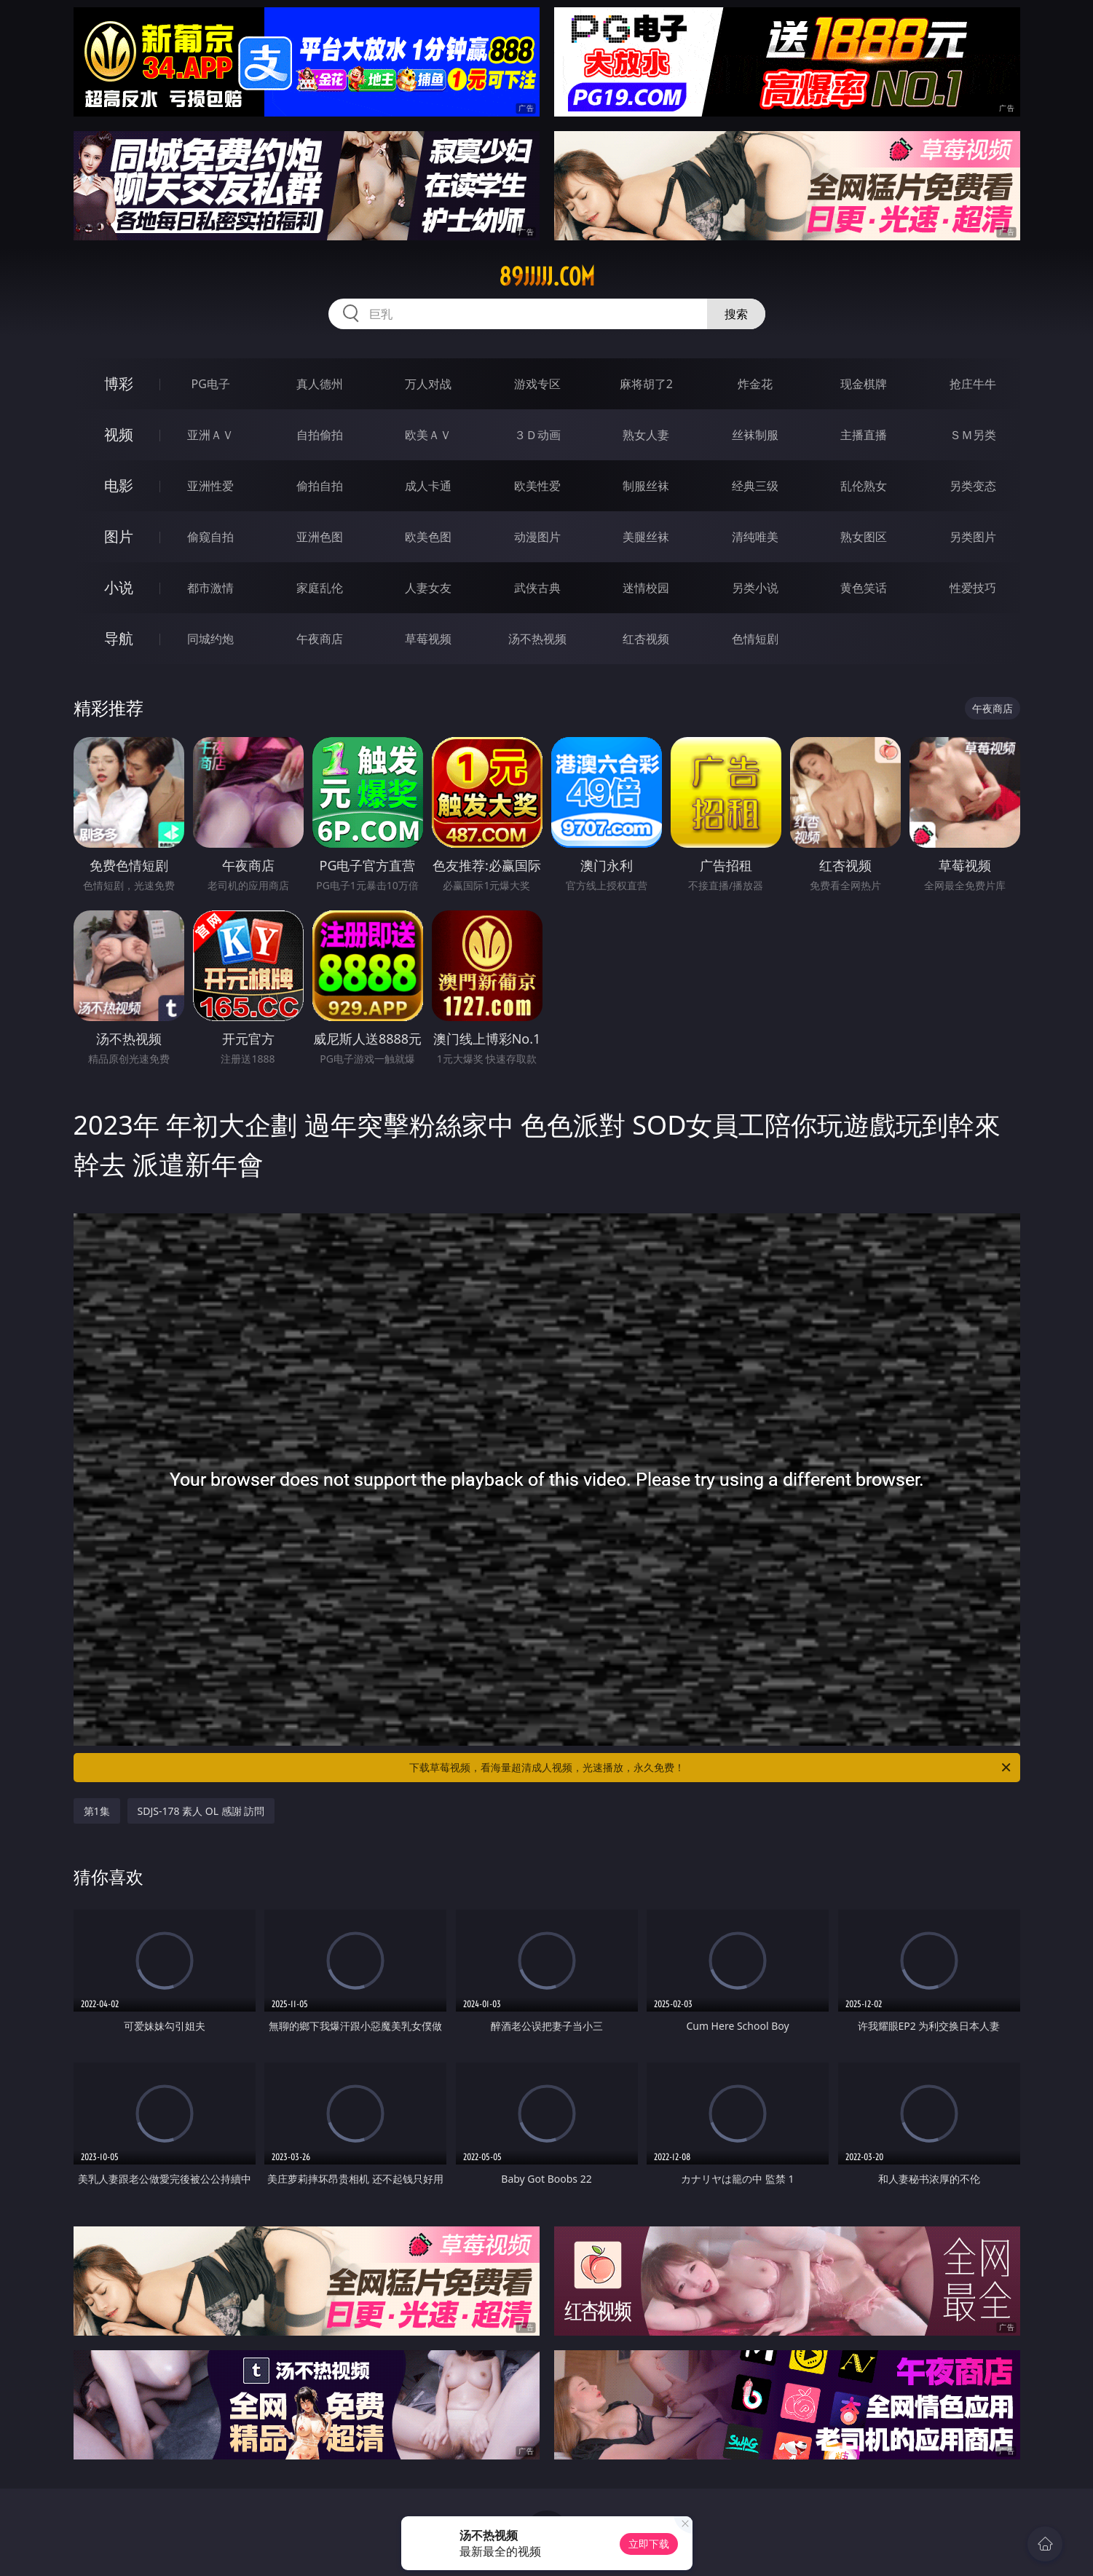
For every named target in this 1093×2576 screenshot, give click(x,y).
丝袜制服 (755, 435)
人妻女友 (428, 588)
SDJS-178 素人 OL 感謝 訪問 (201, 1811)
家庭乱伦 (319, 588)
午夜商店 (319, 639)
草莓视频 (428, 639)
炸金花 (755, 384)
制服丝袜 (646, 486)
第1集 (97, 1811)
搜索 (736, 314)
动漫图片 (537, 537)
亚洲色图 (319, 537)
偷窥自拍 (210, 537)
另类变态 (973, 486)
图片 (118, 536)
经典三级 (755, 486)
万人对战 (428, 384)
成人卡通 (428, 486)
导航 (118, 638)
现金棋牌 (863, 384)
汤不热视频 (537, 639)
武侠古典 (537, 588)
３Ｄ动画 (537, 435)
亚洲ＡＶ (210, 435)
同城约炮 (210, 639)
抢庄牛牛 (973, 384)
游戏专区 (537, 384)
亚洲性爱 (210, 486)
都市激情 (210, 588)
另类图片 (973, 537)
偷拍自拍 (319, 486)
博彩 (118, 383)
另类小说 (755, 588)
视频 (118, 434)
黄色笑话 (863, 588)
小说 (118, 587)
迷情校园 (646, 588)
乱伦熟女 (863, 486)
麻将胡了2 (646, 384)
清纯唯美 (755, 537)
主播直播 (863, 435)
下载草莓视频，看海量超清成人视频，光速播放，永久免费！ (711, 1767)
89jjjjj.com (547, 276)
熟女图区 (863, 537)
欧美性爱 (537, 486)
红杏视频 (646, 639)
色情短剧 (755, 639)
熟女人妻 (646, 435)
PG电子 (211, 384)
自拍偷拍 (319, 435)
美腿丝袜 (646, 537)
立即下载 (648, 2544)
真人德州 (319, 384)
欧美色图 (428, 537)
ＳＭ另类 (973, 435)
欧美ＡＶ (428, 435)
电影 (118, 485)
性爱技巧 (973, 588)
